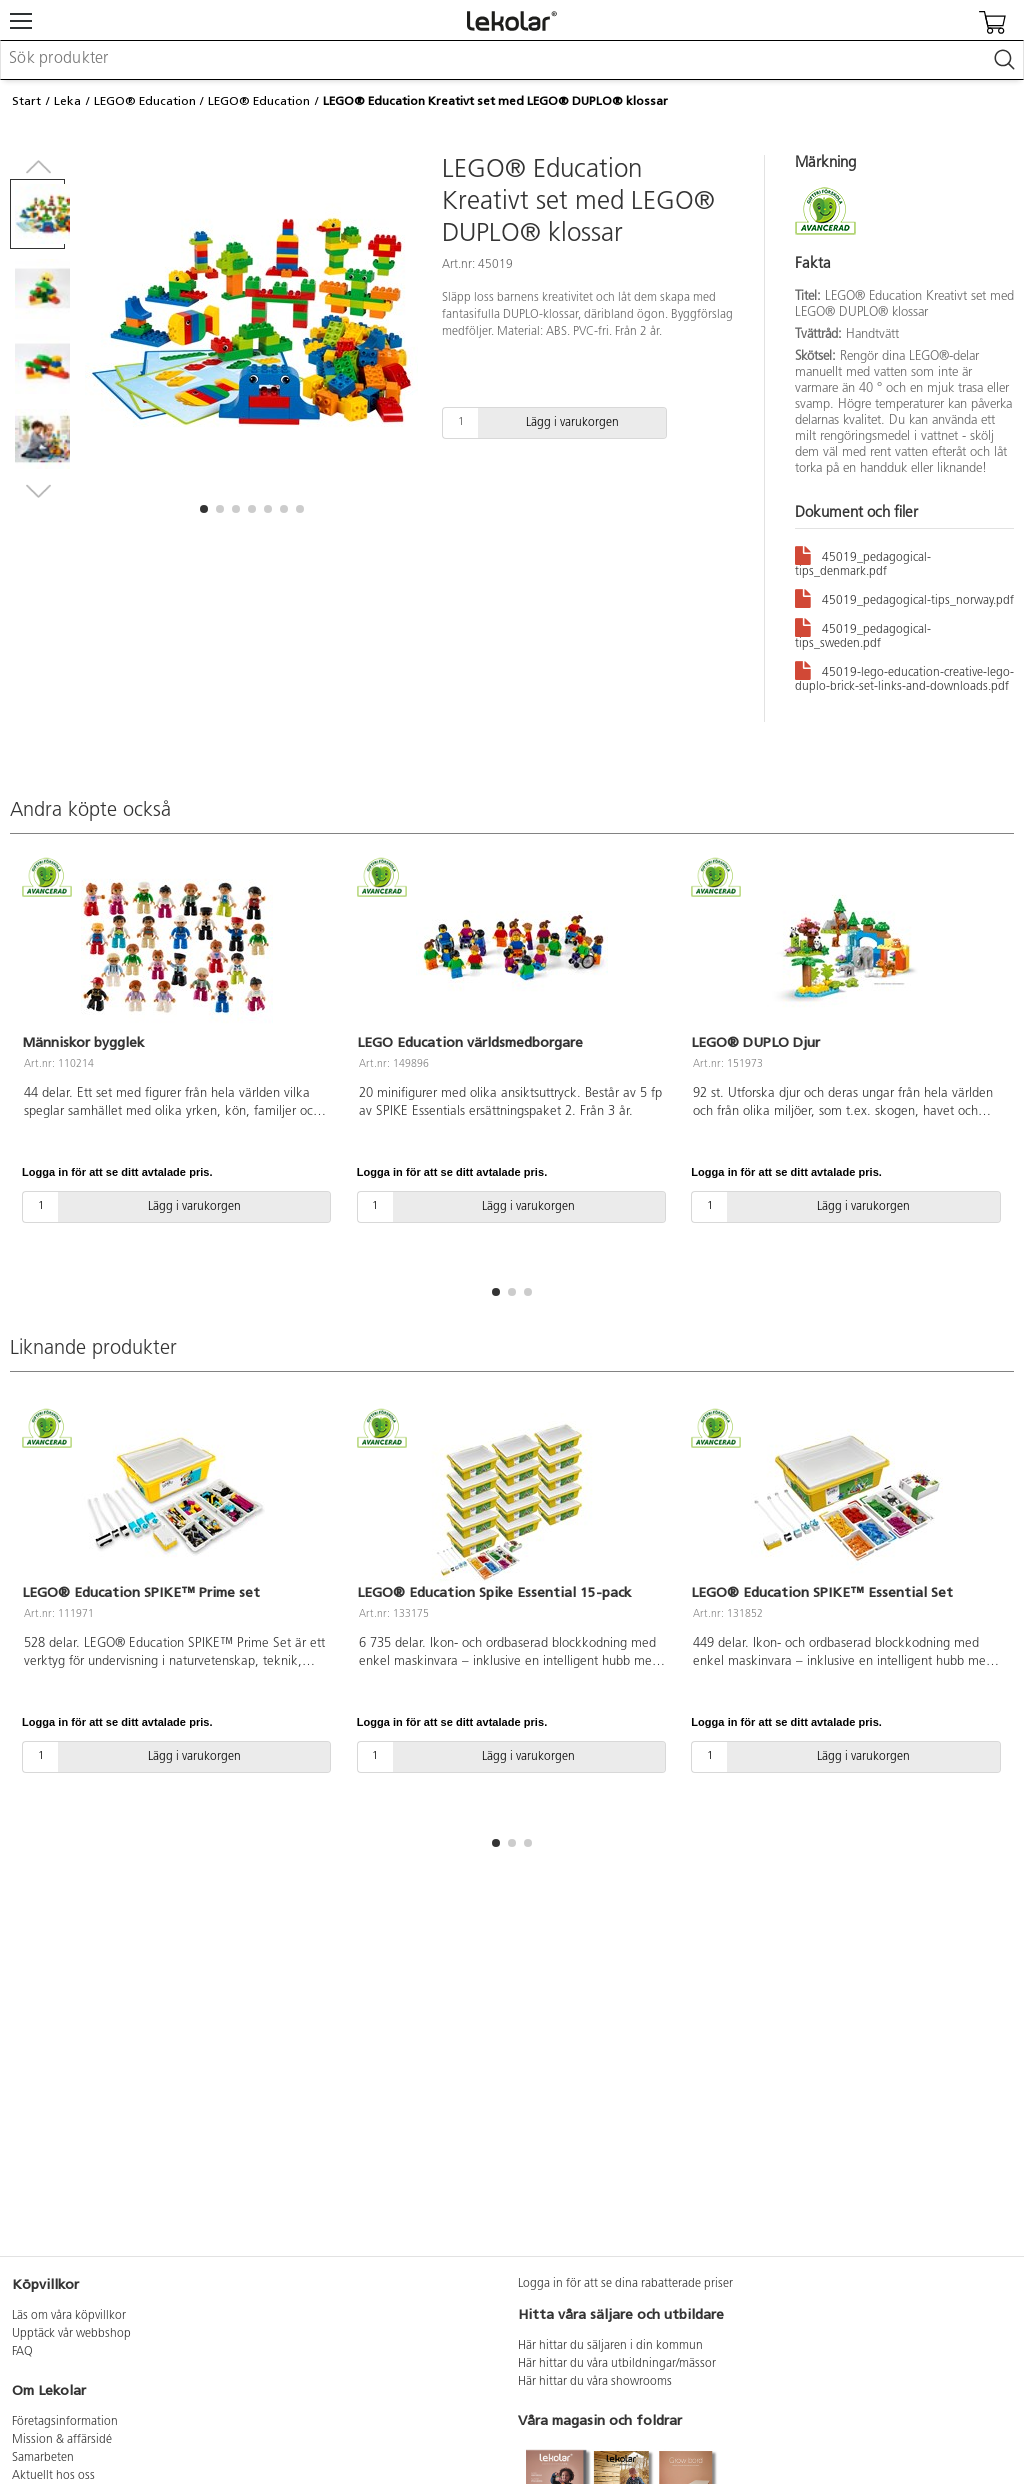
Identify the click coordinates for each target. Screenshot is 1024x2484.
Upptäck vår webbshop (71, 2334)
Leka (67, 101)
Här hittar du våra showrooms (595, 2382)
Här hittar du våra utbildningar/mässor (617, 2364)
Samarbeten (43, 2458)
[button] (204, 509)
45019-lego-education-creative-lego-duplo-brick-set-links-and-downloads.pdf (904, 676)
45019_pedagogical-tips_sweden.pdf (863, 633)
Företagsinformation (65, 2422)
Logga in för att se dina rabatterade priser (625, 2284)
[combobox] (512, 60)
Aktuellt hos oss (53, 2476)
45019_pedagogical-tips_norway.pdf (904, 597)
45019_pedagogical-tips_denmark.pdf (863, 561)
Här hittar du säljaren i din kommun (610, 2346)
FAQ (22, 2352)
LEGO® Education (145, 101)
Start (26, 101)
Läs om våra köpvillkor (69, 2316)
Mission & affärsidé (62, 2440)
